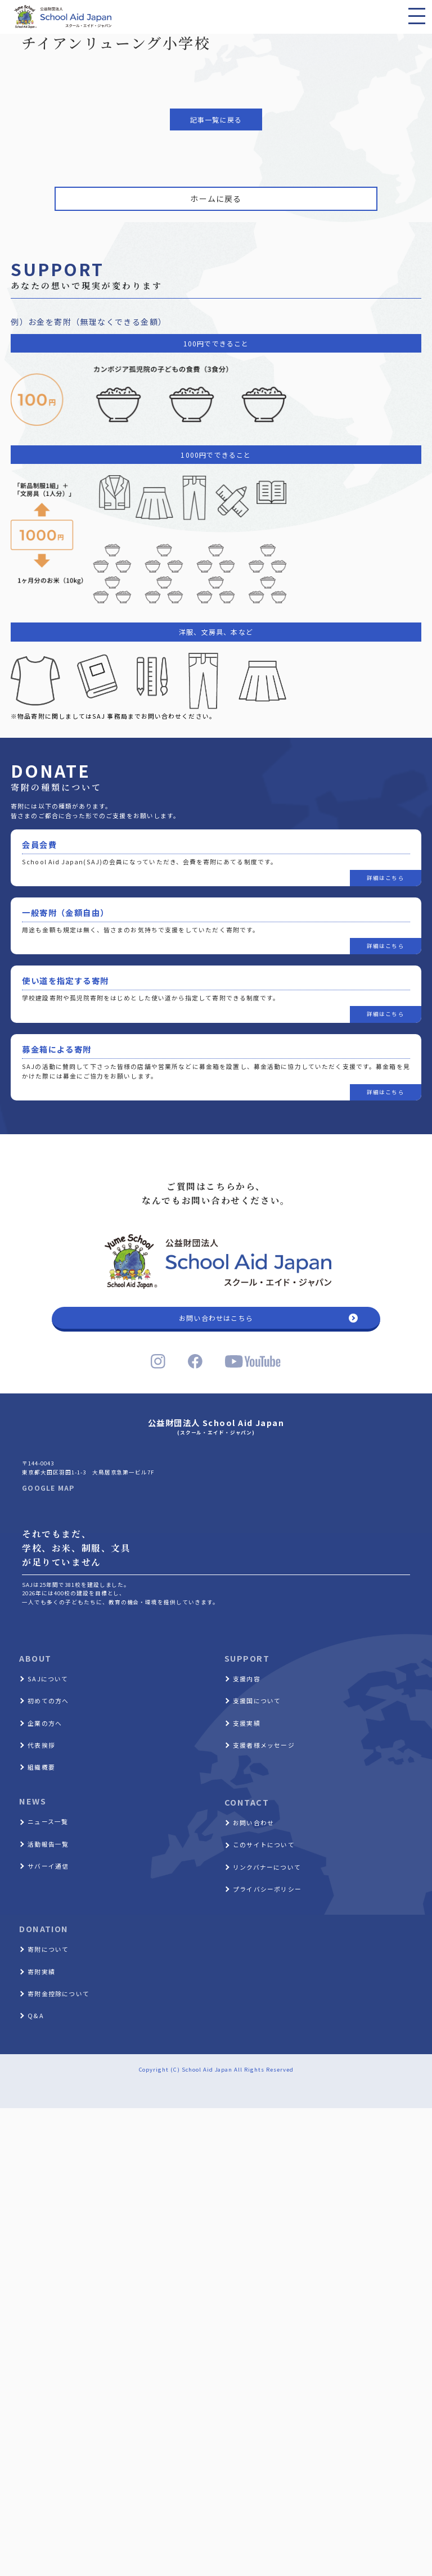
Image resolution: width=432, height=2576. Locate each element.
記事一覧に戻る (216, 119)
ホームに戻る (215, 198)
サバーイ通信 (48, 1865)
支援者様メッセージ (264, 1744)
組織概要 (41, 1766)
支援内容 (246, 1678)
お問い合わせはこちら (216, 1318)
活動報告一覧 (48, 1843)
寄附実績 (41, 1971)
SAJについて (48, 1678)
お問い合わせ (253, 1822)
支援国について (257, 1700)
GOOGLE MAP (48, 1487)
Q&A (36, 2015)
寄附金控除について (58, 1993)
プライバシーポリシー (267, 1888)
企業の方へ (45, 1722)
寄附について (48, 1949)
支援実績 (246, 1722)
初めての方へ (48, 1700)
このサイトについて (264, 1844)
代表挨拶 (41, 1744)
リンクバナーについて (267, 1866)
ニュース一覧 (48, 1821)
